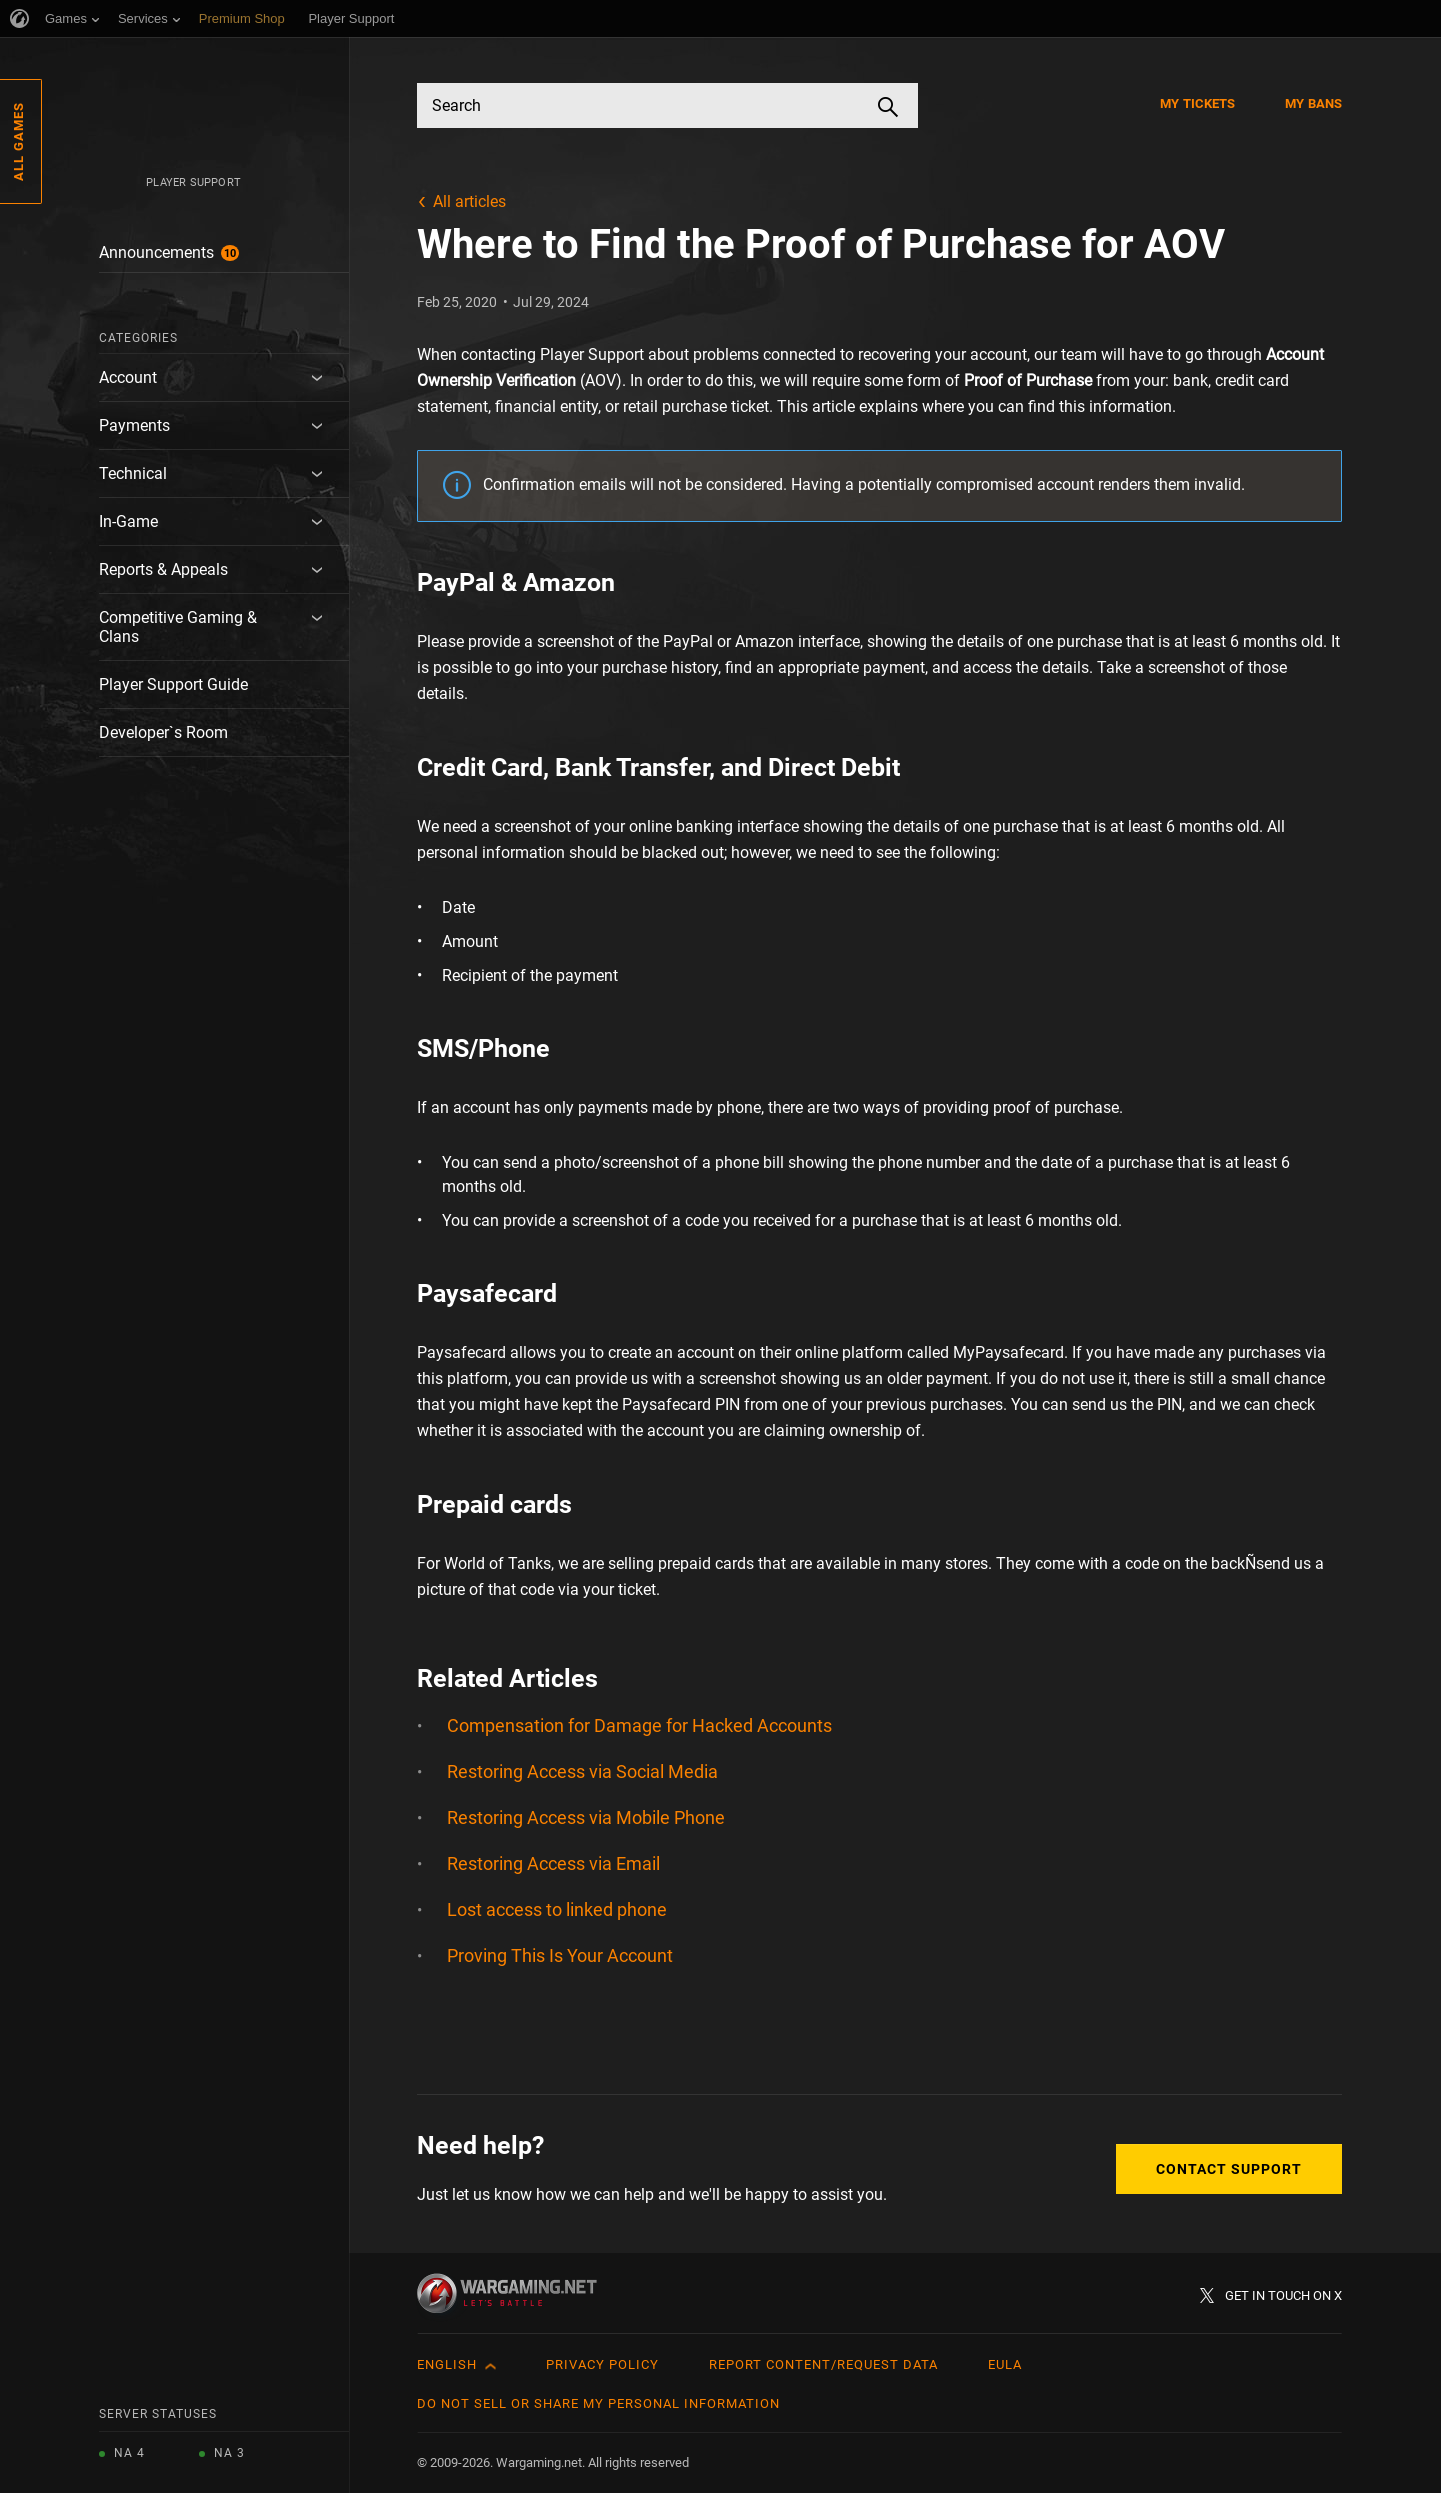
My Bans (1313, 103)
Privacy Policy (602, 2364)
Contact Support (1229, 2169)
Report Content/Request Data (823, 2364)
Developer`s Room (163, 732)
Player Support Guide (173, 684)
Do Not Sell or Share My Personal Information (598, 2403)
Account (128, 377)
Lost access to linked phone (557, 1909)
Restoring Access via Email (553, 1863)
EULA (1005, 2364)
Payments (134, 425)
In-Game (128, 521)
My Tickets (1197, 103)
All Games (18, 141)
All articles (469, 201)
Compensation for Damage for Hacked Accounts (639, 1725)
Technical (133, 473)
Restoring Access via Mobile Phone (586, 1817)
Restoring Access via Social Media (582, 1771)
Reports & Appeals (163, 569)
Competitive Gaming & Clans (178, 627)
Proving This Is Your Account (560, 1955)
